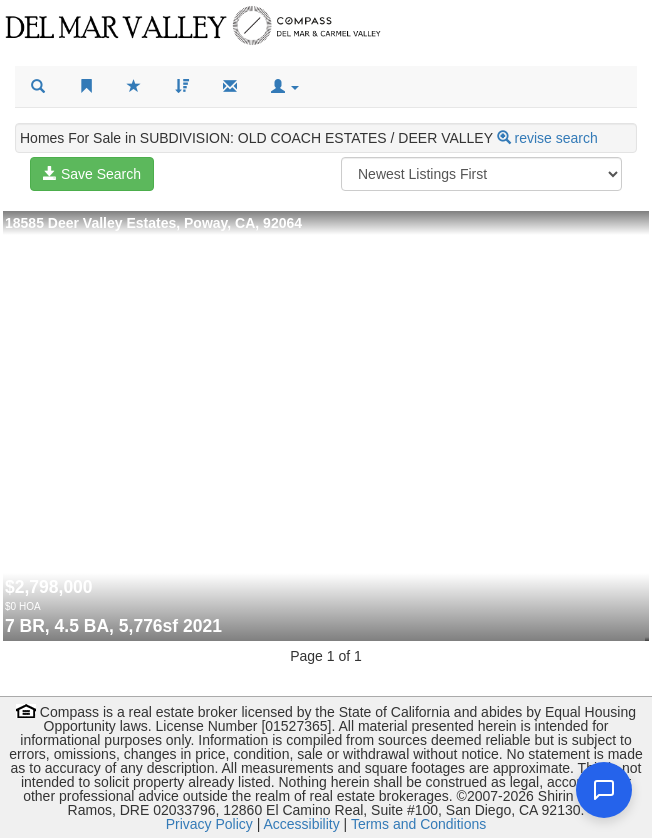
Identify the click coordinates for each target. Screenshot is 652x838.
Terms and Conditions (418, 824)
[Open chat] (604, 790)
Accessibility (301, 824)
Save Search (92, 174)
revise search (556, 138)
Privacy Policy (209, 824)
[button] (285, 87)
